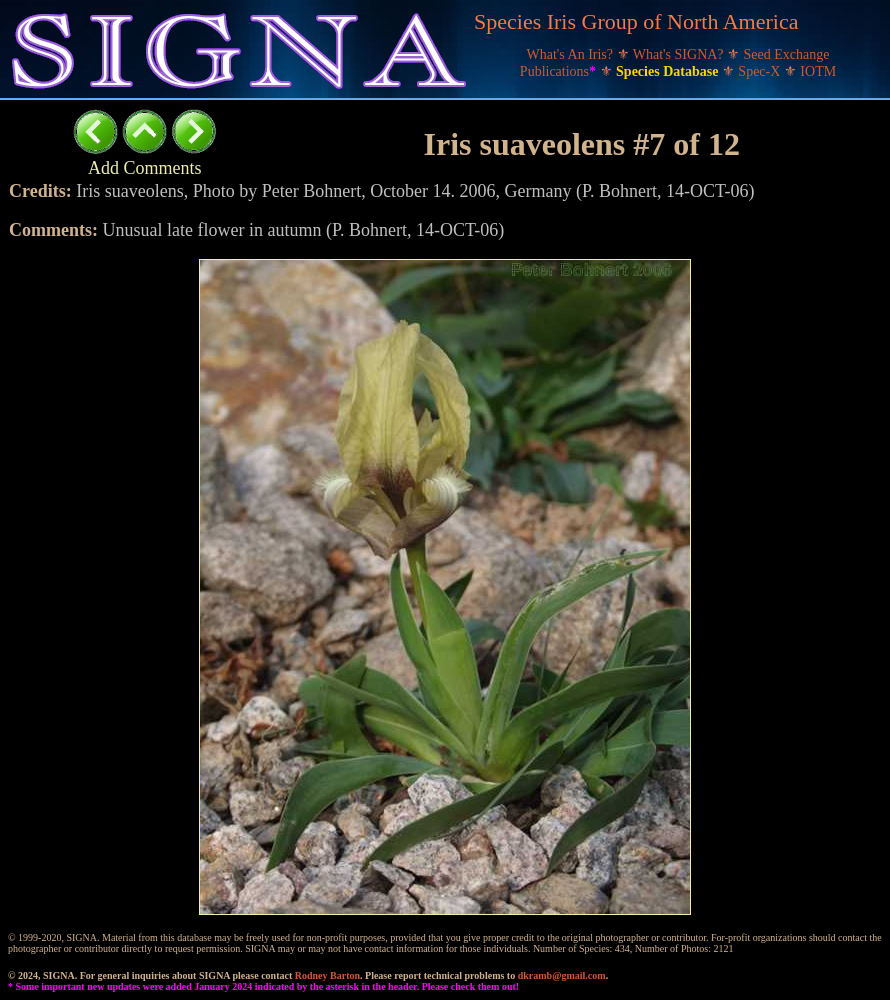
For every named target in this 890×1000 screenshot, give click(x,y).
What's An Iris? (572, 54)
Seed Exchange (787, 54)
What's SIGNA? (680, 54)
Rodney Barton (327, 975)
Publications (560, 71)
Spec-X (761, 71)
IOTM (818, 71)
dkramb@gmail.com (562, 975)
